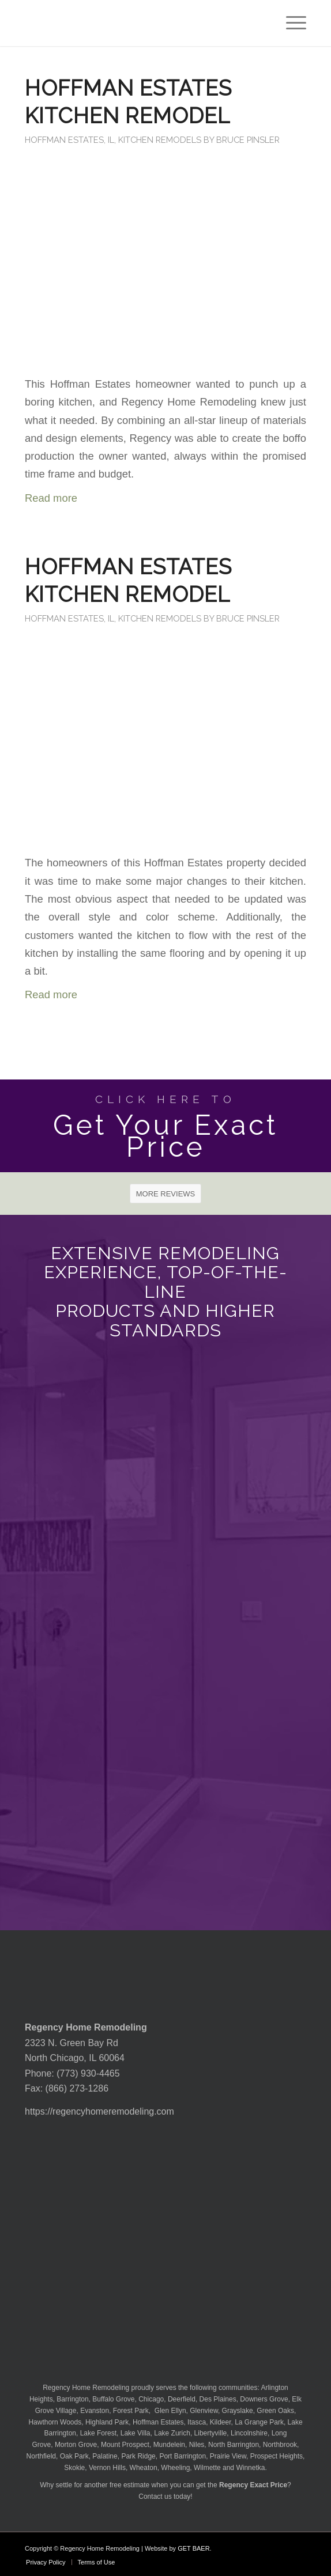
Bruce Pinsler (248, 140)
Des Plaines (218, 2399)
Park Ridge (138, 2456)
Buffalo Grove (113, 2399)
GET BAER (193, 2548)
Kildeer (220, 2422)
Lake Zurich (172, 2433)
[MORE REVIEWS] (166, 1193)
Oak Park (74, 2456)
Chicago (151, 2399)
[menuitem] (290, 23)
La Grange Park (259, 2422)
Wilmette (207, 2468)
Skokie (74, 2468)
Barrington (72, 2399)
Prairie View (228, 2456)
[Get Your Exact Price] (165, 1125)
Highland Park (107, 2422)
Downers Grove (264, 2399)
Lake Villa (136, 2433)
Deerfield (181, 2399)
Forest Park (131, 2411)
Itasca (196, 2422)
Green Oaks (275, 2411)
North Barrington (233, 2445)
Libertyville (210, 2433)
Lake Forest (98, 2433)
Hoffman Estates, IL (69, 140)
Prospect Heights (276, 2456)
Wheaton (143, 2468)
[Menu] (290, 23)
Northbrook (280, 2445)
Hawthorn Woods (54, 2422)
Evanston (94, 2411)
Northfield (41, 2456)
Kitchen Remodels (159, 140)
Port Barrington (182, 2456)
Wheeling (175, 2468)
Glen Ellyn (169, 2411)
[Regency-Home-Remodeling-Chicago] (137, 23)
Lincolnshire (249, 2433)
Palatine (104, 2456)
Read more (51, 498)
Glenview (204, 2411)
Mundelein (169, 2445)
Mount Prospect (125, 2445)
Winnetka (250, 2468)
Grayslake (237, 2411)
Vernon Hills (107, 2468)
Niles (197, 2445)
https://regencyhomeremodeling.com (99, 2111)
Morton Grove (76, 2445)
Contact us (154, 2496)
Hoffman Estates (158, 2422)
